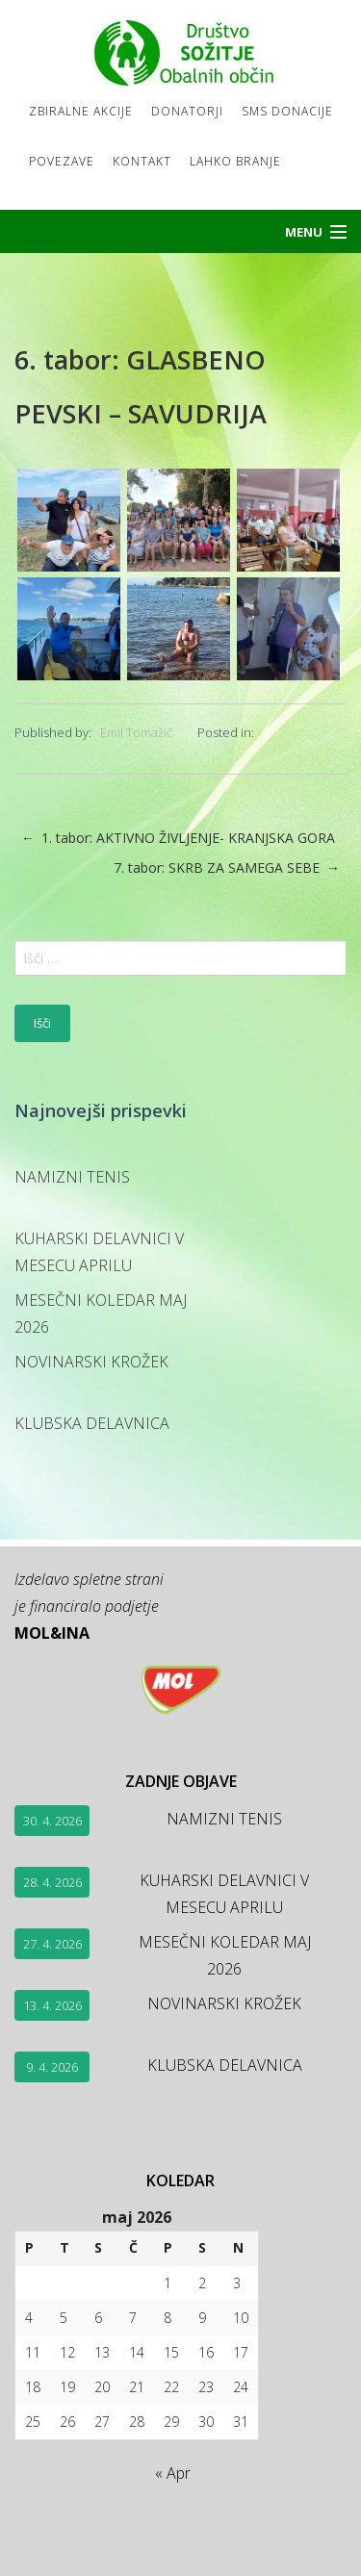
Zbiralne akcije (81, 111)
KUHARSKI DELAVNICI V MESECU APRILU (99, 1252)
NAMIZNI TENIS (72, 1176)
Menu (303, 232)
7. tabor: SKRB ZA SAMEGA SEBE (227, 868)
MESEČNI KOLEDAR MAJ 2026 (100, 1313)
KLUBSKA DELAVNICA (91, 1423)
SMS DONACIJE (287, 111)
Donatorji (187, 111)
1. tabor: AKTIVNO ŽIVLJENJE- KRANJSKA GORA (178, 838)
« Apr (173, 2473)
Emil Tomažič (136, 732)
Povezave (61, 161)
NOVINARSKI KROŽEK (91, 1361)
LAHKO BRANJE (235, 161)
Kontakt (142, 161)
